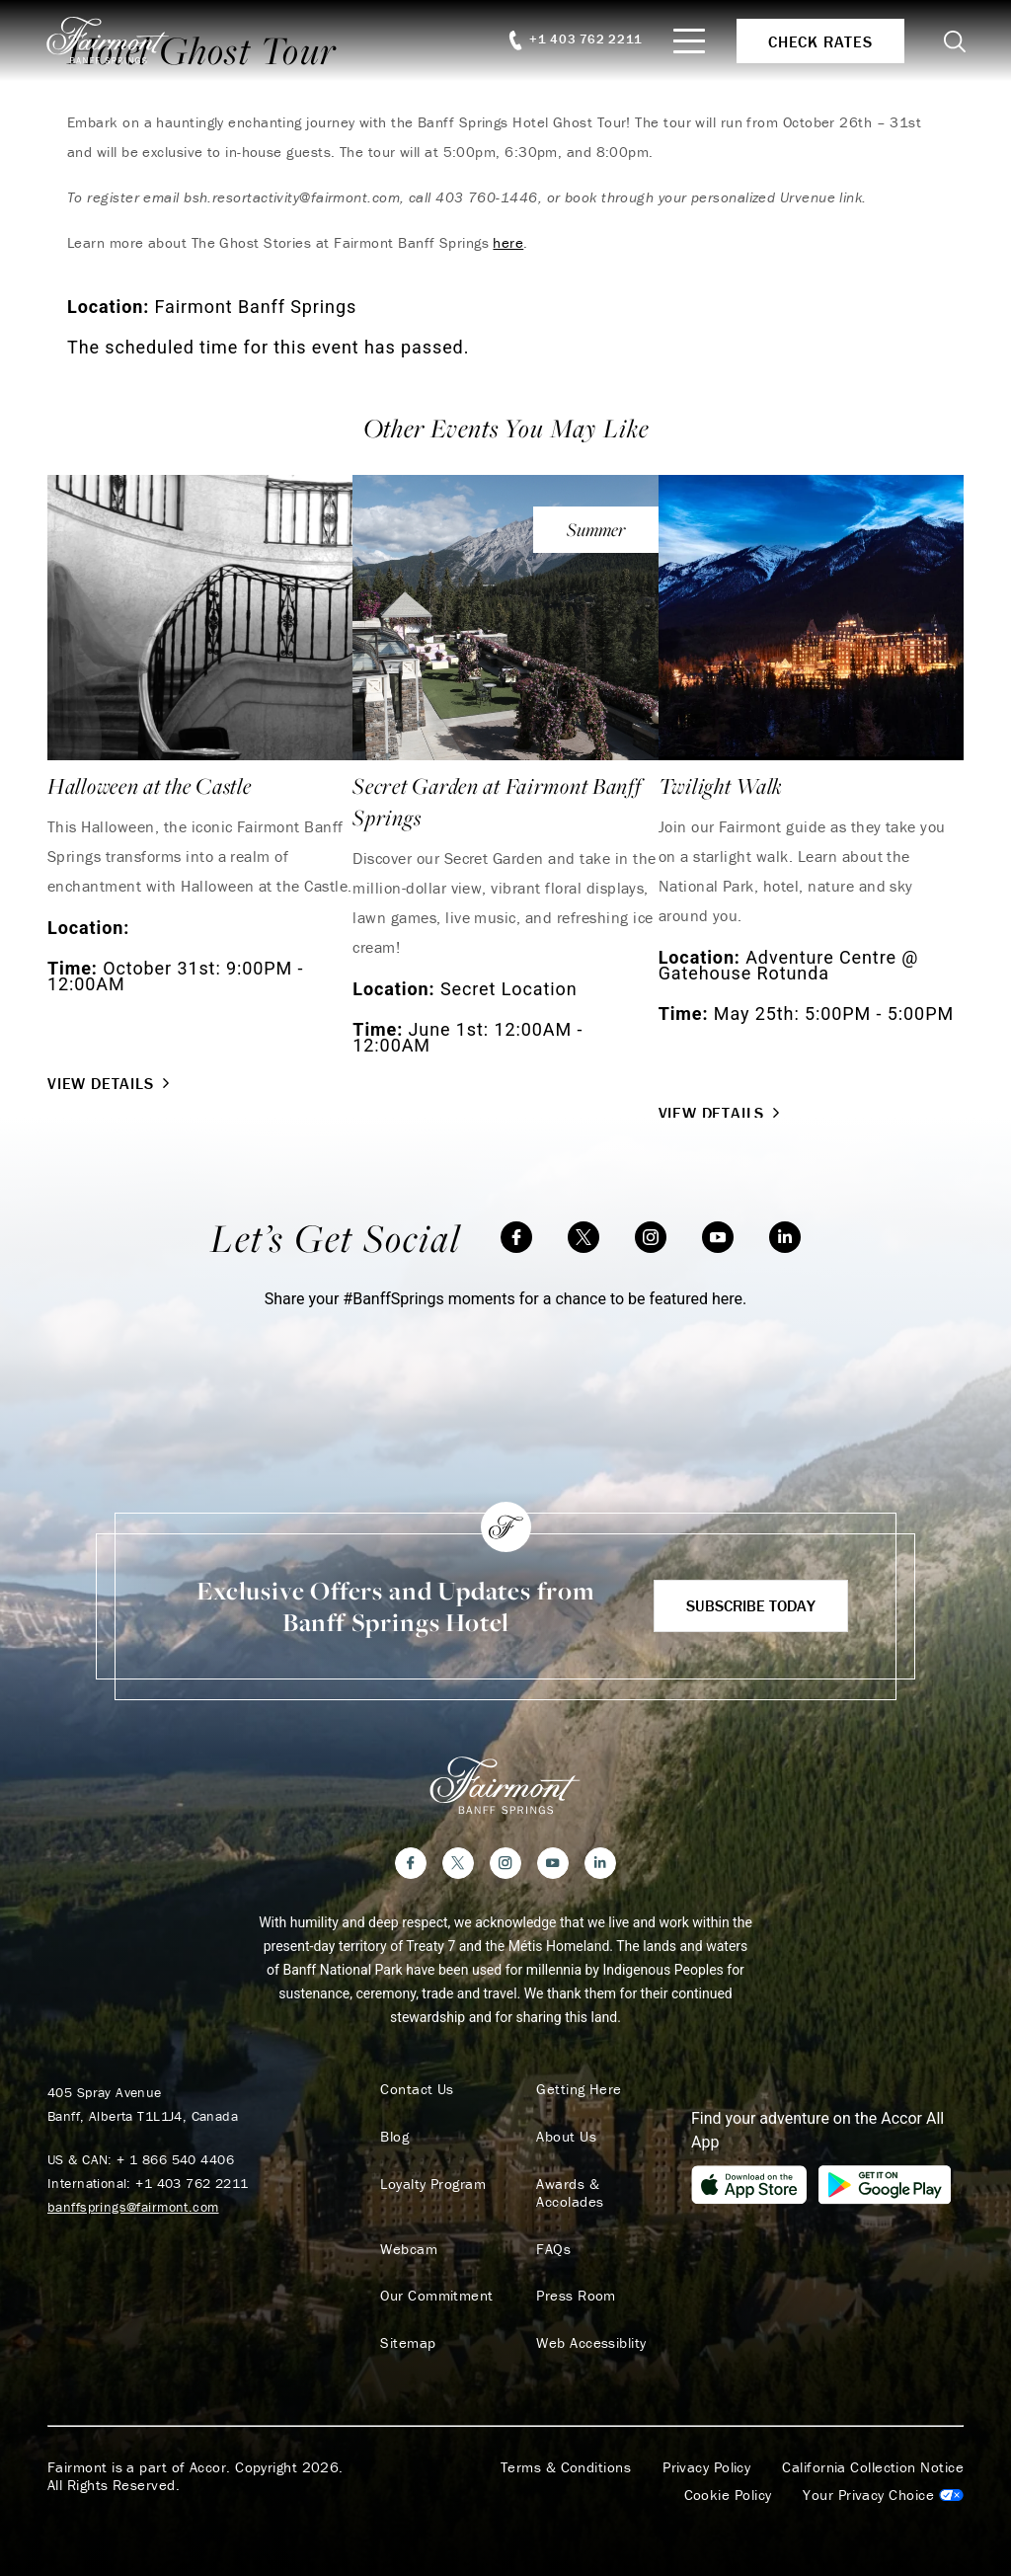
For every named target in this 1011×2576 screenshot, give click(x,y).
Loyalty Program (432, 2184)
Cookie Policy (728, 2478)
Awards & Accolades (602, 2184)
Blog (393, 2137)
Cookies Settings (883, 2478)
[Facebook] (516, 1237)
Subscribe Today (751, 1605)
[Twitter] (583, 1237)
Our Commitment (435, 2279)
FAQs (552, 2231)
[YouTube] (718, 1237)
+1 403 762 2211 (191, 2183)
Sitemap (406, 2326)
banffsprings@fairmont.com (133, 2207)
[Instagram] (650, 1237)
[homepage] (121, 40)
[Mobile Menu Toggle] (687, 41)
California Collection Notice (873, 2450)
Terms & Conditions (566, 2450)
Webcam (407, 2231)
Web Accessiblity (590, 2326)
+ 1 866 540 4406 (175, 2159)
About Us (565, 2137)
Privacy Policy (706, 2450)
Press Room (575, 2279)
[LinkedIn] (785, 1237)
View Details (110, 1083)
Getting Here (577, 2089)
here (508, 242)
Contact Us (416, 2089)
